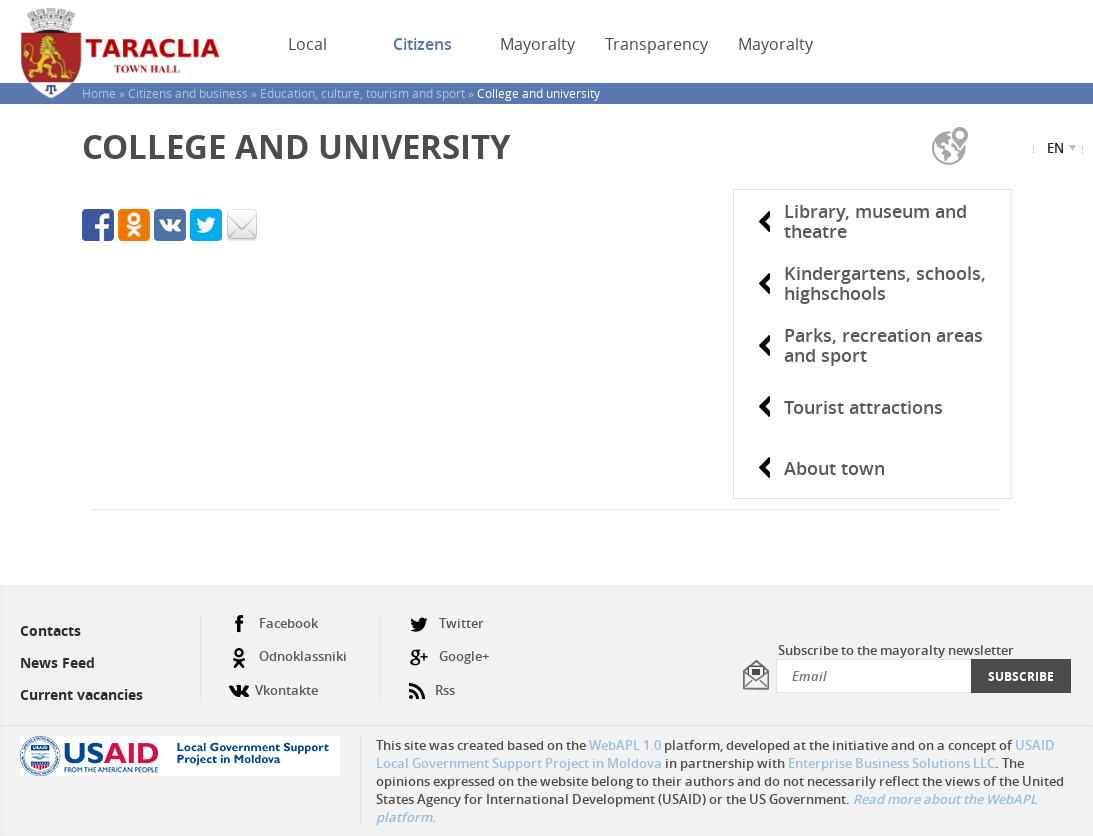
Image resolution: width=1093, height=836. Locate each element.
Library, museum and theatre (875, 221)
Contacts (50, 630)
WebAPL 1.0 (625, 745)
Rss (432, 682)
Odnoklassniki (288, 656)
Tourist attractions (863, 407)
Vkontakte (273, 682)
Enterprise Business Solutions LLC (891, 763)
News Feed (57, 662)
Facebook (273, 623)
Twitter (446, 623)
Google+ (449, 656)
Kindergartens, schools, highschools (885, 283)
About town (834, 468)
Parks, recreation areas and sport (883, 345)
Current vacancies (81, 694)
